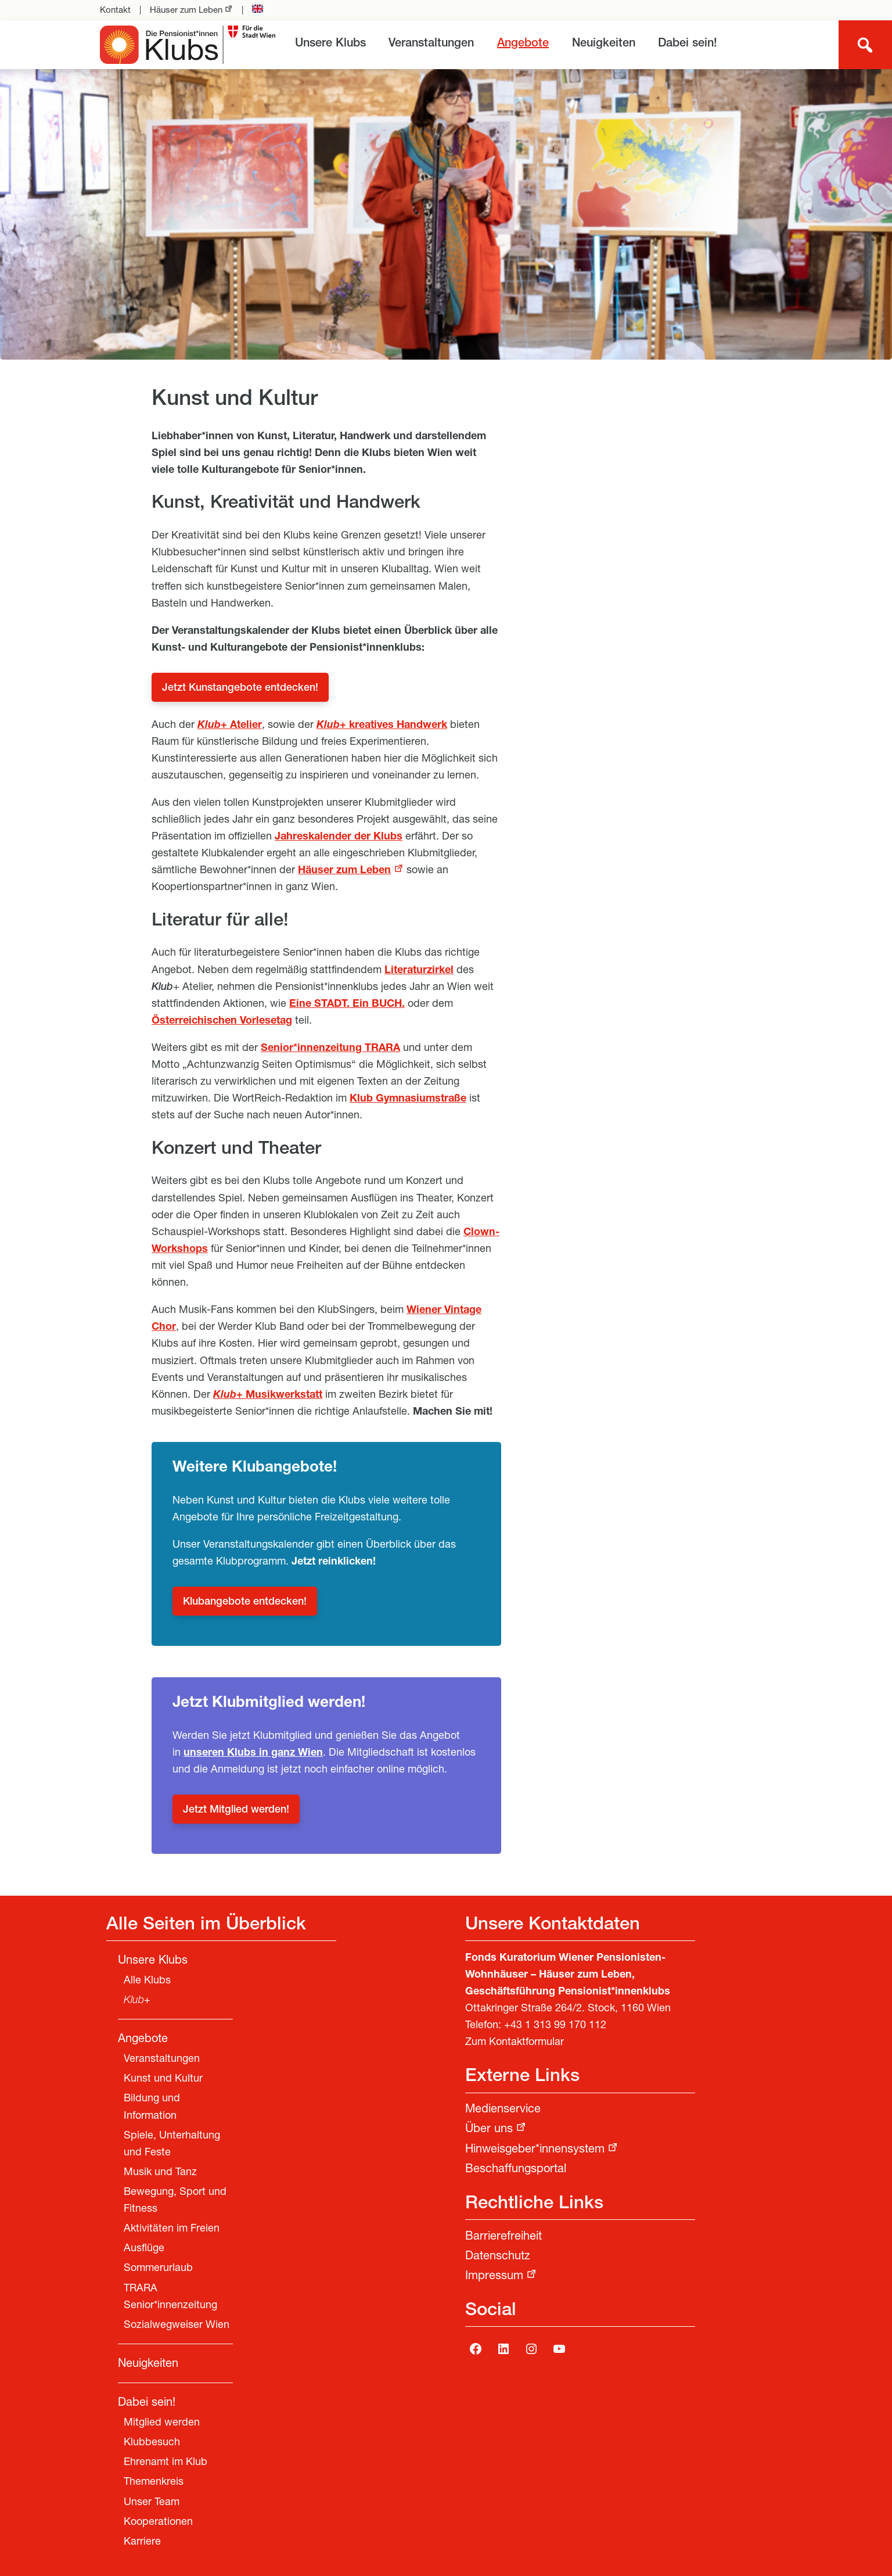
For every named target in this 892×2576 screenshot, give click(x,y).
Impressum (494, 2277)
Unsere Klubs (330, 44)
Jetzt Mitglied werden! (236, 1810)
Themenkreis (154, 2482)
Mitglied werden (162, 2423)
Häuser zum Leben (186, 10)
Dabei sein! (687, 44)
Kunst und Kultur (163, 2079)
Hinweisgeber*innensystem (535, 2150)
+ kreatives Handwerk (381, 725)
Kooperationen (158, 2522)
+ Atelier (241, 725)
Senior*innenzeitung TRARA (330, 1048)
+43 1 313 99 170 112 (555, 2026)
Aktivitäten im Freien (172, 2229)
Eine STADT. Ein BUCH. (347, 1004)
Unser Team (151, 2503)
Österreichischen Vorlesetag (222, 1021)
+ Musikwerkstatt (267, 1395)
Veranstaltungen (431, 44)
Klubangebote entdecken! (245, 1602)
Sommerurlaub (158, 2268)
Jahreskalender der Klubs (338, 837)
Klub (209, 725)
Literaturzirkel (419, 971)
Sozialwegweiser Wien (176, 2325)
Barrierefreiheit (503, 2237)
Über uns (489, 2130)
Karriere (142, 2542)
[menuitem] (330, 44)
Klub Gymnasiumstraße (408, 1099)
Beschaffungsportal (515, 2170)
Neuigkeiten (603, 44)
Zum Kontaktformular (514, 2042)
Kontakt (115, 10)
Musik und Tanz (160, 2173)
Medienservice (503, 2110)
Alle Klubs (147, 1981)
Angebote (523, 44)
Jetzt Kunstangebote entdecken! (240, 688)
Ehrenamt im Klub (165, 2462)
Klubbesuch (152, 2443)
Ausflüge (144, 2249)
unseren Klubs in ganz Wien (253, 1753)
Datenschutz (497, 2257)
